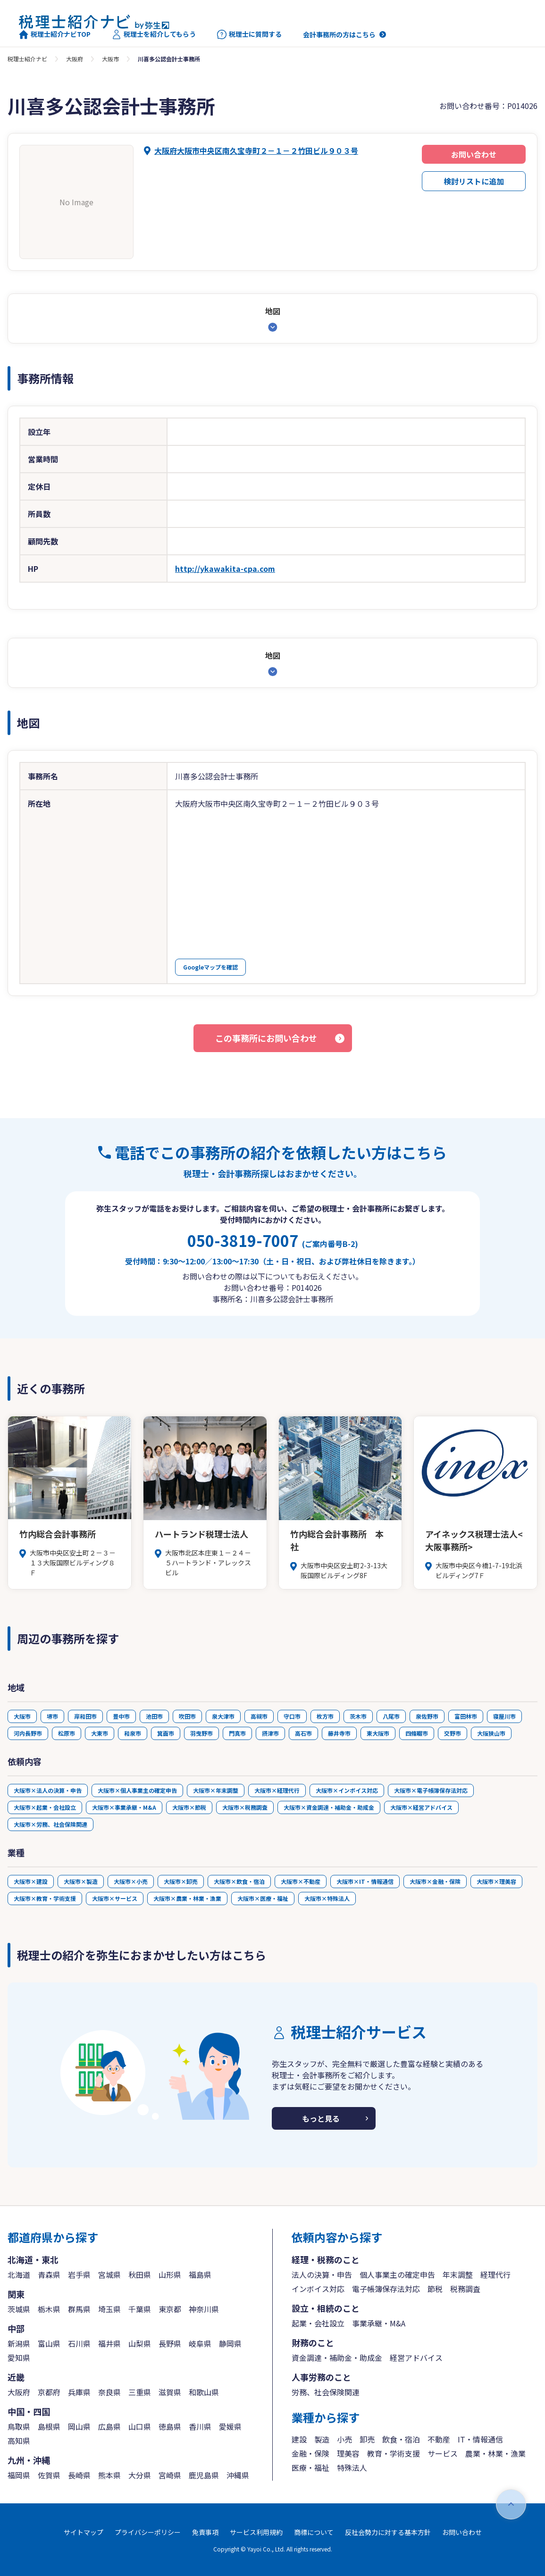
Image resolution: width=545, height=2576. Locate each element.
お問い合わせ (473, 154)
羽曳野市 (201, 1733)
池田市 (154, 1716)
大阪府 (74, 59)
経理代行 (495, 2274)
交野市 (452, 1733)
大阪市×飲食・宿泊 (239, 1881)
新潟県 (19, 2343)
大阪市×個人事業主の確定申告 (137, 1790)
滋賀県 (170, 2392)
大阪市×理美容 (496, 1881)
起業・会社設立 (318, 2323)
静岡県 (230, 2343)
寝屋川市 (504, 1716)
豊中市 (121, 1716)
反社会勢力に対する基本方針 (388, 2532)
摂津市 (270, 1733)
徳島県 (170, 2426)
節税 (435, 2288)
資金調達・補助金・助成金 (337, 2357)
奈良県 (109, 2392)
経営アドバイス (416, 2357)
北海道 (19, 2274)
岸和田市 (85, 1716)
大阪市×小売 (131, 1881)
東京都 (170, 2309)
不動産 (439, 2439)
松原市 (66, 1733)
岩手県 (79, 2274)
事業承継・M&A (378, 2323)
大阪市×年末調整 (215, 1790)
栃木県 (49, 2309)
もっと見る (321, 2118)
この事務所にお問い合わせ (266, 1038)
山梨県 (139, 2343)
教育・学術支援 (393, 2453)
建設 (299, 2439)
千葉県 (139, 2309)
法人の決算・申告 (322, 2274)
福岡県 (19, 2475)
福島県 (200, 2274)
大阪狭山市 (491, 1733)
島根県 (49, 2426)
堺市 (52, 1716)
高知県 (19, 2440)
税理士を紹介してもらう (154, 34)
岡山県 (79, 2426)
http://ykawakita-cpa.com (225, 568)
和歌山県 (204, 2392)
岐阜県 (200, 2343)
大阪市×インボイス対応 (347, 1790)
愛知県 (19, 2357)
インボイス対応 (318, 2288)
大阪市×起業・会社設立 (45, 1807)
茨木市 (358, 1716)
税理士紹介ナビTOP (55, 34)
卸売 (367, 2439)
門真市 (237, 1733)
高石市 (303, 1733)
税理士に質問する (249, 34)
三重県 (139, 2392)
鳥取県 (19, 2426)
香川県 (200, 2426)
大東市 (99, 1733)
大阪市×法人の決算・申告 (48, 1790)
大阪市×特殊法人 (327, 1898)
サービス (443, 2453)
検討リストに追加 (474, 181)
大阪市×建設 (31, 1881)
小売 (344, 2439)
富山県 (49, 2343)
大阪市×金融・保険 (435, 1881)
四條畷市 (416, 1733)
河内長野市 (28, 1733)
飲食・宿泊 (401, 2439)
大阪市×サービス (114, 1898)
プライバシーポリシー (148, 2532)
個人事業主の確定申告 (397, 2274)
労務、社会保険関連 (326, 2392)
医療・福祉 (310, 2467)
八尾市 (391, 1716)
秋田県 (139, 2274)
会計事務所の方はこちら (339, 34)
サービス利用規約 (256, 2532)
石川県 (79, 2343)
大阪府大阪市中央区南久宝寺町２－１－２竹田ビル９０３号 (256, 150)
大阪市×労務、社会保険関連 (50, 1824)
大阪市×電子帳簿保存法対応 (431, 1790)
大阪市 (110, 59)
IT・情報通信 (480, 2439)
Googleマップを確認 (210, 967)
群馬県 (79, 2309)
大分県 (139, 2475)
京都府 (49, 2392)
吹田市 (187, 1716)
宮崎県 (170, 2475)
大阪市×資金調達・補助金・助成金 (329, 1807)
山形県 (170, 2274)
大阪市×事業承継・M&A (124, 1807)
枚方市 (325, 1716)
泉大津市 (223, 1716)
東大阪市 (378, 1733)
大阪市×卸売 (181, 1881)
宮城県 (109, 2274)
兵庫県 (79, 2392)
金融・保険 (310, 2453)
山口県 (139, 2426)
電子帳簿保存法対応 (386, 2288)
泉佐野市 (427, 1716)
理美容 (348, 2453)
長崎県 (79, 2475)
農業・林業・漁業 (495, 2453)
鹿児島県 (204, 2475)
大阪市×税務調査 (245, 1807)
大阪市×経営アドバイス (421, 1807)
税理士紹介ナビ (27, 59)
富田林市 (465, 1716)
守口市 (292, 1716)
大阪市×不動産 (300, 1881)
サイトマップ (83, 2532)
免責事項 (205, 2532)
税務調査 (465, 2288)
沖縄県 (237, 2475)
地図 (272, 311)
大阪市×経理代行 (277, 1790)
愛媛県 (230, 2426)
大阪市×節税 (189, 1807)
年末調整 (458, 2274)
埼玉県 (109, 2309)
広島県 (109, 2426)
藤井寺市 (339, 1733)
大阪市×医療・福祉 (262, 1898)
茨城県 (19, 2309)
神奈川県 (204, 2309)
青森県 (49, 2274)
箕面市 (165, 1733)
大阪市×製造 (81, 1881)
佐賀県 (49, 2475)
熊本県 (109, 2475)
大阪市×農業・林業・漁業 (187, 1898)
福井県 (109, 2343)
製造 (321, 2439)
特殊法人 (352, 2467)
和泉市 (132, 1733)
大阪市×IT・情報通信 (365, 1881)
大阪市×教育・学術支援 (45, 1898)
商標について (314, 2532)
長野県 (170, 2343)
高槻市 (259, 1716)
